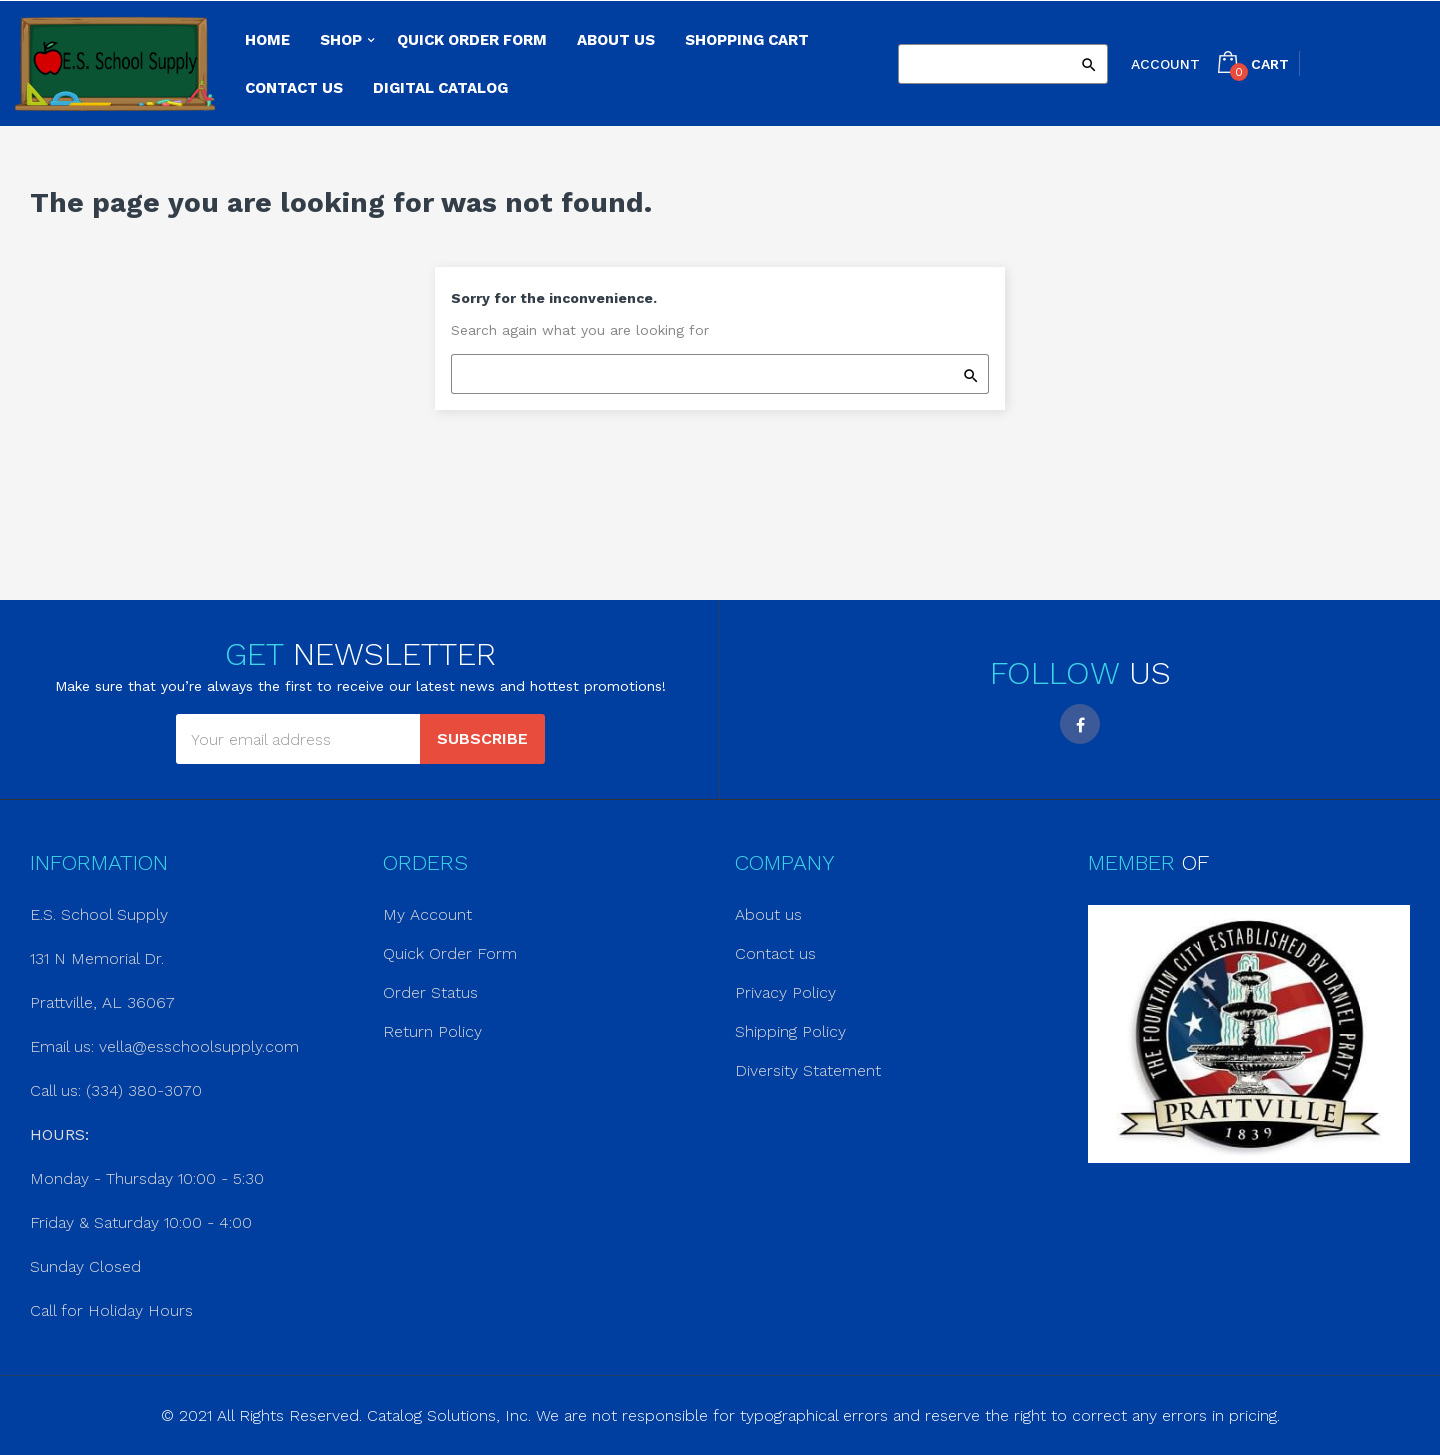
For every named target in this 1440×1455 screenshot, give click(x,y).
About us (768, 914)
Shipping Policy (790, 1031)
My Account (427, 914)
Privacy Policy (785, 992)
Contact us (775, 953)
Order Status (430, 992)
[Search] (1003, 64)
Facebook (1080, 724)
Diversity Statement (808, 1070)
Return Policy (432, 1031)
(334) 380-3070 (144, 1090)
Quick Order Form (450, 953)
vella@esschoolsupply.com (199, 1046)
